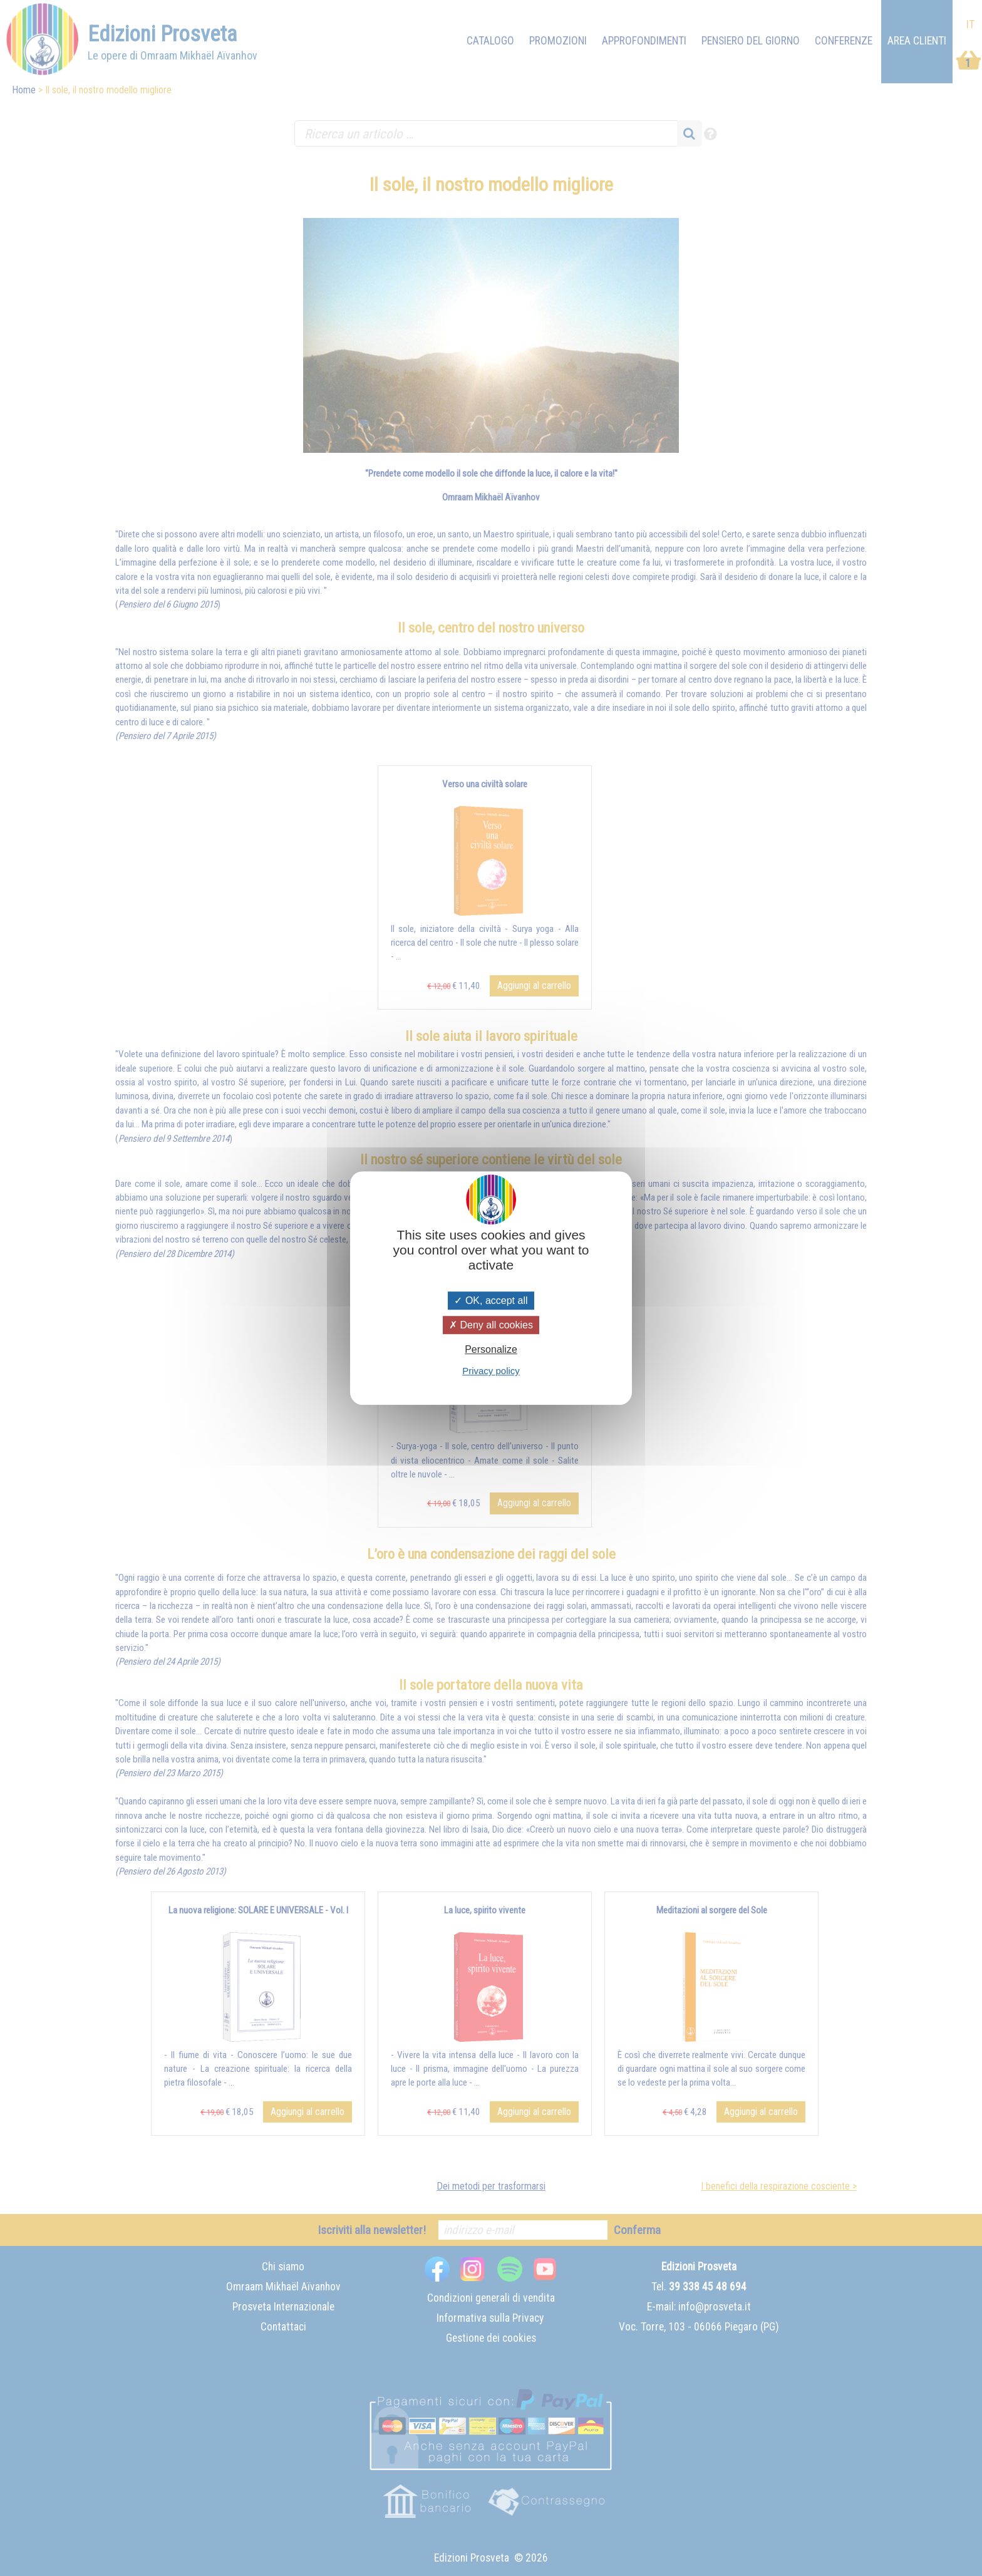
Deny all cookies (491, 1325)
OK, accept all (490, 1300)
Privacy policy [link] (491, 1370)
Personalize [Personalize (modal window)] (491, 1349)
